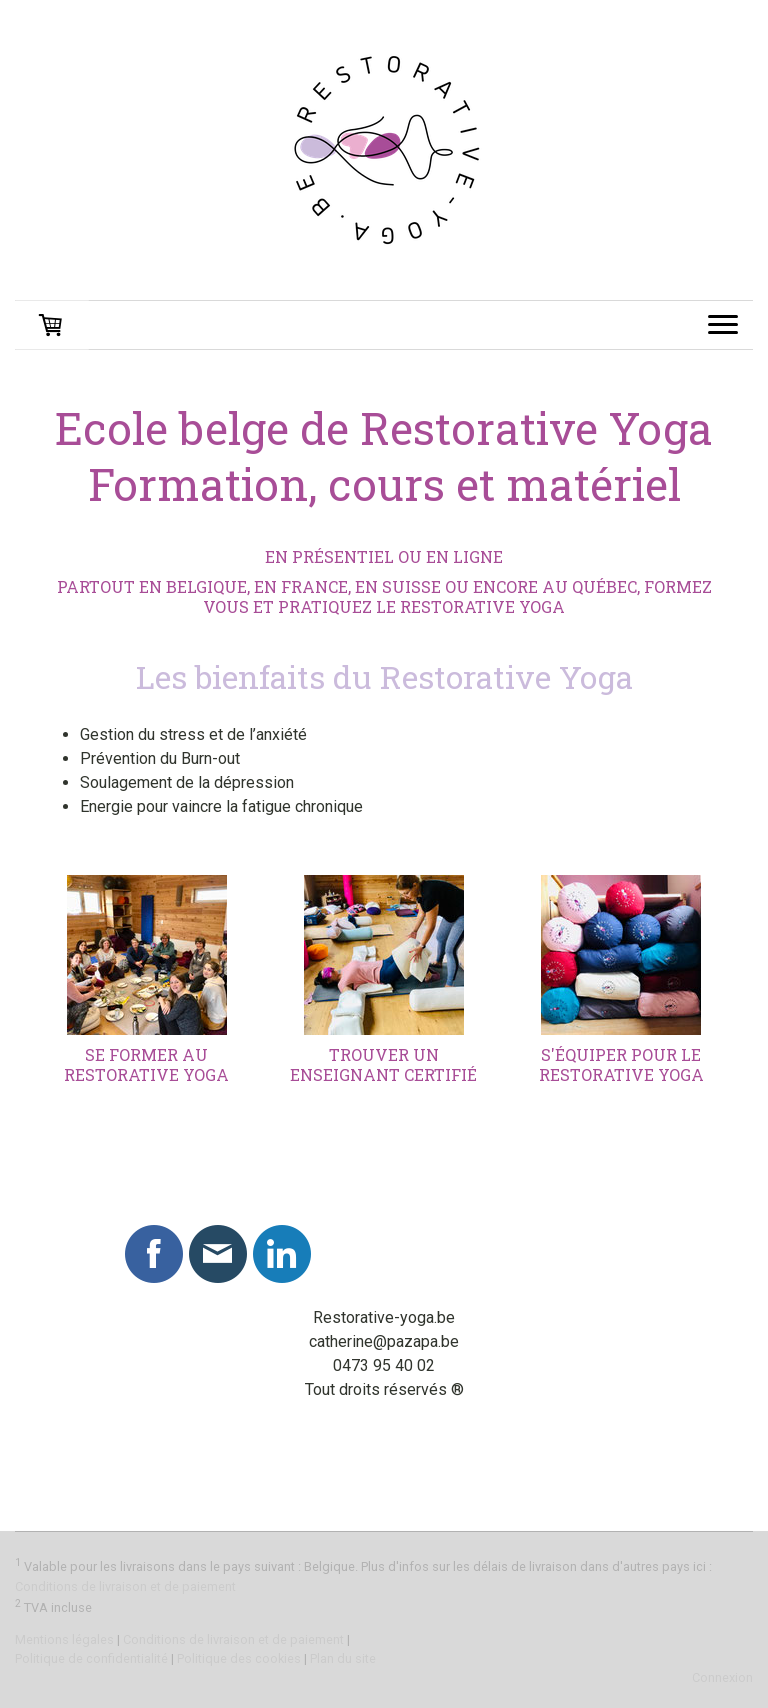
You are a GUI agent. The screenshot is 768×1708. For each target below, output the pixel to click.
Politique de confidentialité (91, 1658)
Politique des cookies (239, 1658)
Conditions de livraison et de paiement (125, 1586)
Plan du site (343, 1658)
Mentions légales (64, 1639)
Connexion (722, 1677)
